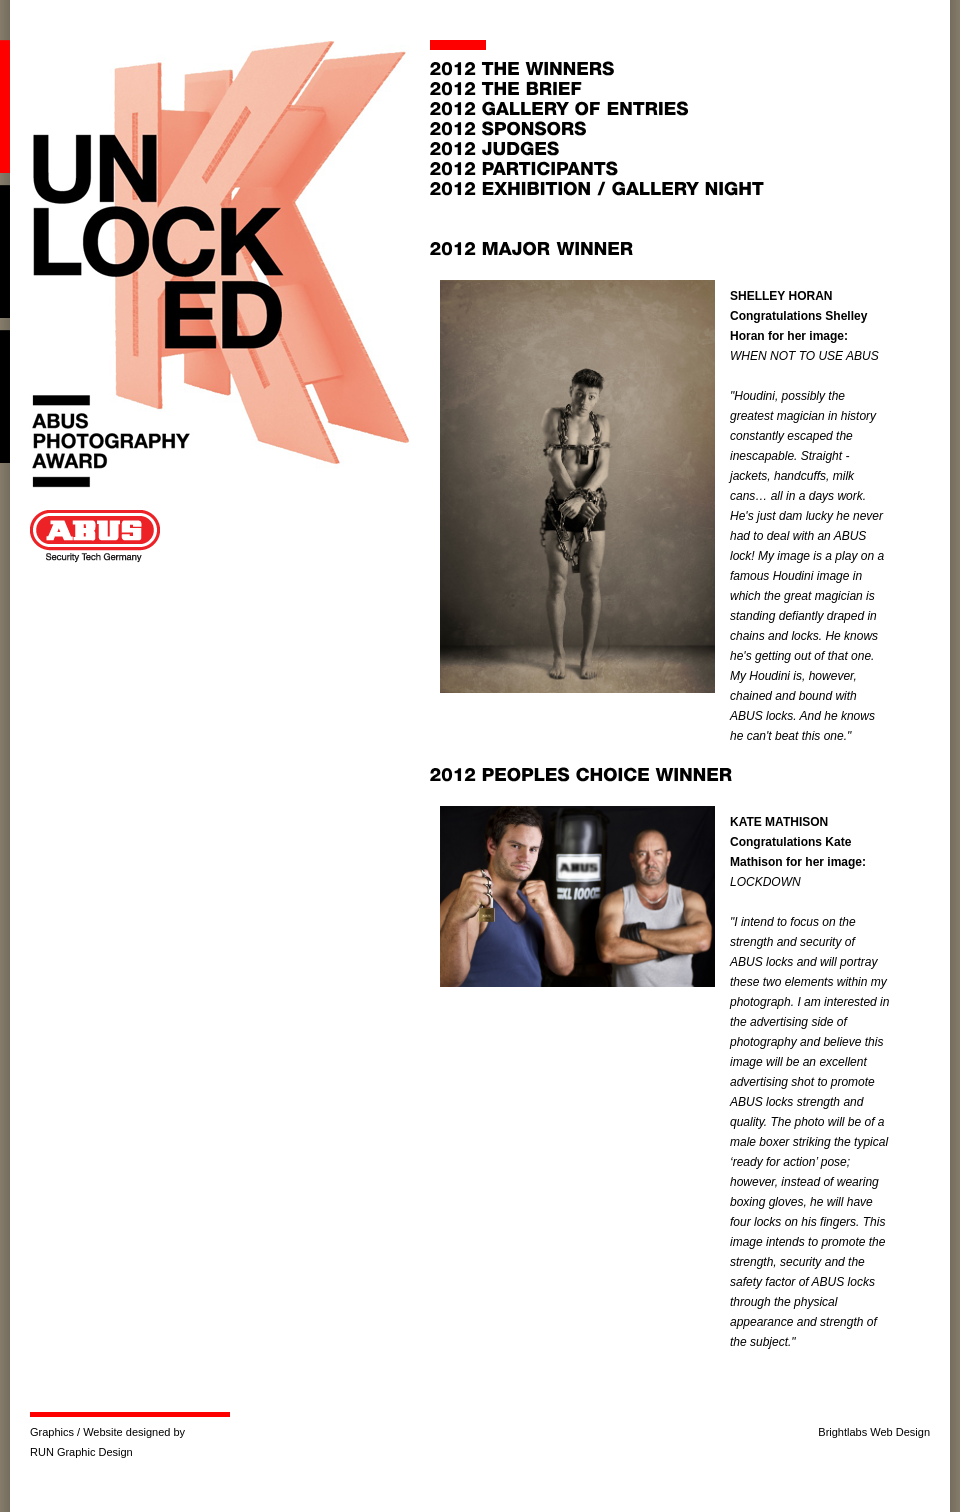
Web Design (900, 1432)
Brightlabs (842, 1432)
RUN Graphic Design (81, 1452)
